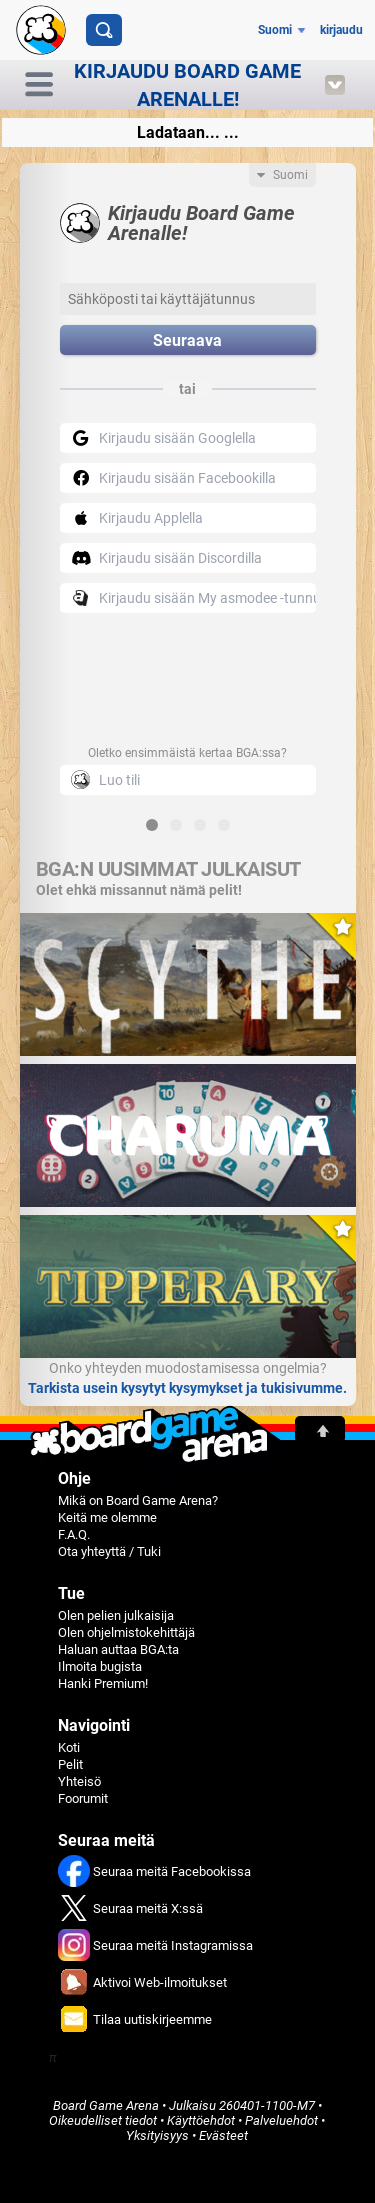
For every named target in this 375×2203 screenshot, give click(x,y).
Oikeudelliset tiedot (103, 2120)
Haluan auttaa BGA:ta (118, 1649)
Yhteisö (79, 1781)
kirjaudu (341, 30)
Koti (69, 1747)
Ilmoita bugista (100, 1666)
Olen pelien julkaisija (116, 1615)
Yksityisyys (157, 2135)
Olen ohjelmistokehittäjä (126, 1632)
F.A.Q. (74, 1534)
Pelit (70, 1764)
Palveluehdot (281, 2120)
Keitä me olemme (107, 1517)
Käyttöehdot (201, 2120)
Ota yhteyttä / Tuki (109, 1551)
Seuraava (187, 340)
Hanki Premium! (103, 1683)
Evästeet (223, 2135)
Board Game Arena (106, 2105)
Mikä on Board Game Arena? (138, 1500)
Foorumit (83, 1798)
